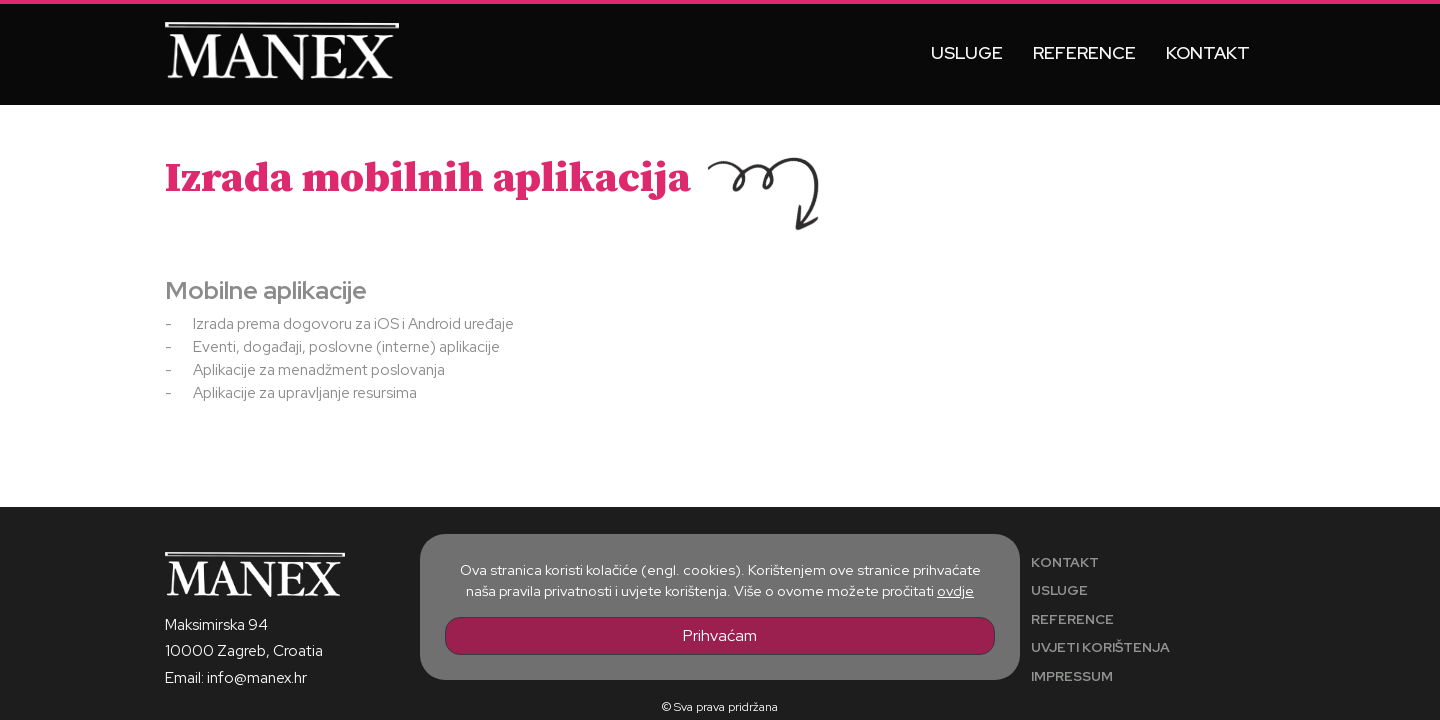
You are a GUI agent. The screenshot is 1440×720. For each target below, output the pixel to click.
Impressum (1072, 676)
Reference (1084, 52)
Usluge (967, 52)
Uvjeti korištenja (1100, 647)
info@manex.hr (257, 678)
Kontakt (1208, 52)
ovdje (955, 590)
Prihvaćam (720, 635)
